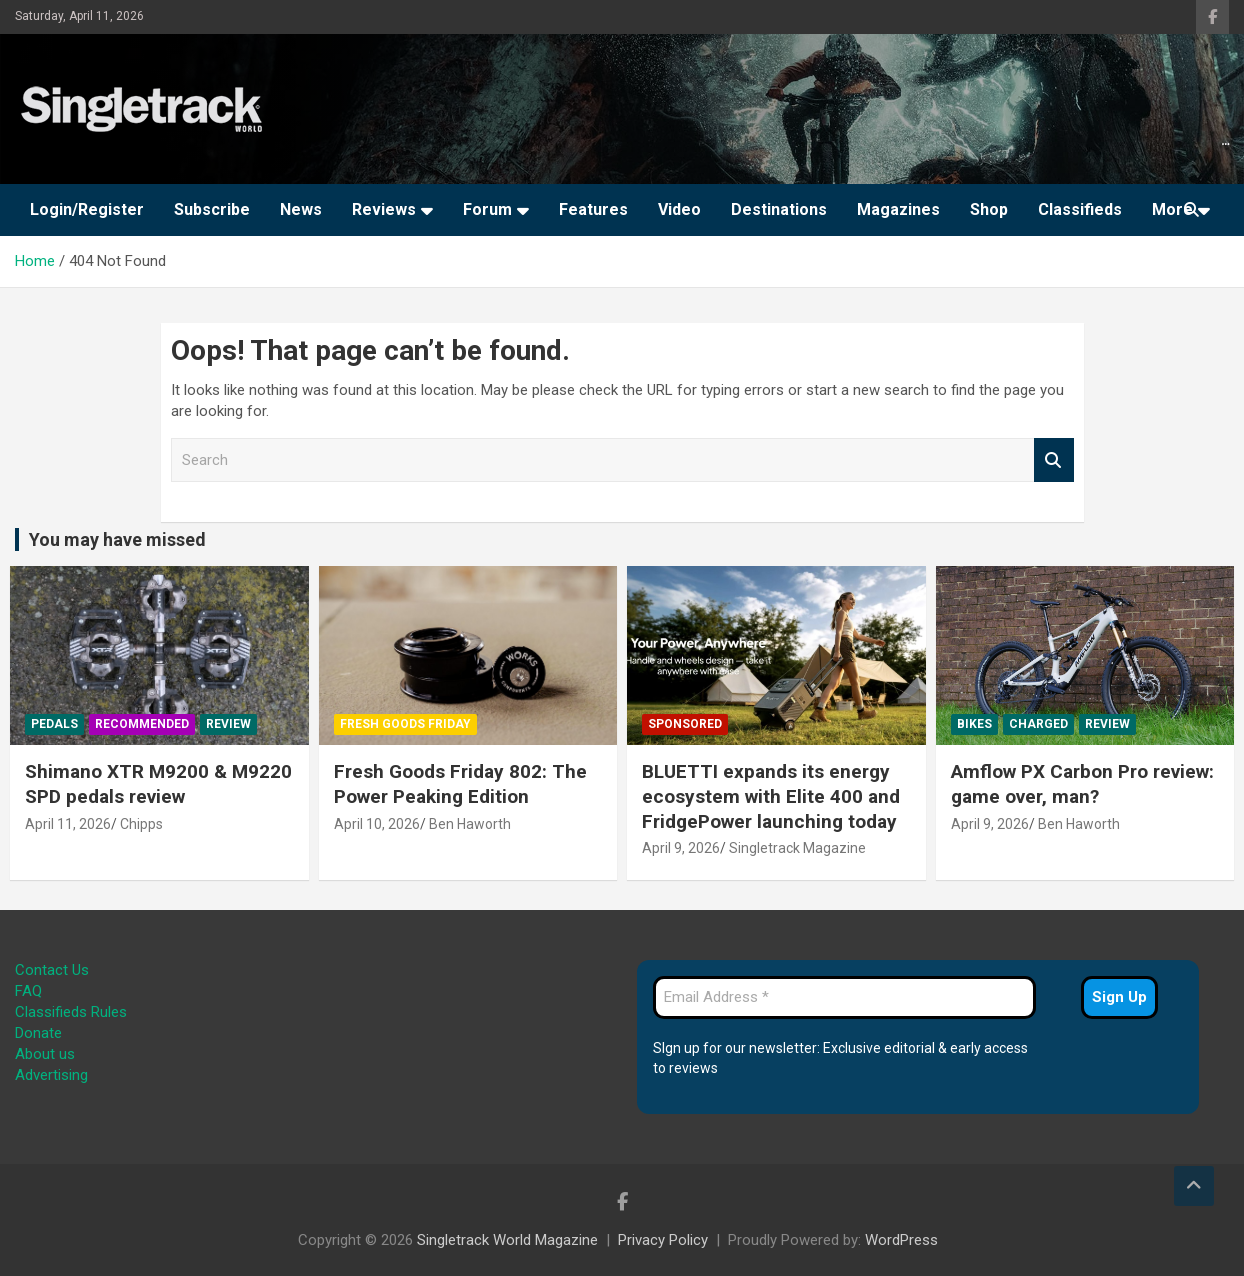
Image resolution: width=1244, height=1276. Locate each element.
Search (1054, 460)
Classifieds (1080, 209)
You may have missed (117, 539)
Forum (487, 209)
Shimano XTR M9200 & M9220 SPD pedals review (158, 784)
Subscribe (212, 209)
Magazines (898, 209)
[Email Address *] (844, 997)
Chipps (141, 824)
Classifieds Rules (71, 1012)
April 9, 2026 (681, 848)
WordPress (901, 1240)
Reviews (384, 209)
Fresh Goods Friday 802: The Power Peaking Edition (460, 784)
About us (45, 1054)
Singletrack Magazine (797, 848)
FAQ (28, 991)
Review (228, 724)
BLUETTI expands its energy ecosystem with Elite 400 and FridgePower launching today (771, 796)
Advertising (51, 1075)
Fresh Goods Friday (405, 724)
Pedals (54, 724)
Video (679, 209)
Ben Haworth (470, 824)
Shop (989, 209)
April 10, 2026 (377, 824)
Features (593, 209)
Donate (38, 1033)
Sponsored (685, 724)
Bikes (974, 724)
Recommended (142, 724)
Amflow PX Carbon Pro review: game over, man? (1082, 784)
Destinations (779, 209)
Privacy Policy (663, 1240)
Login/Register (87, 209)
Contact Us (52, 970)
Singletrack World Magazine (507, 1240)
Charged (1038, 724)
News (301, 209)
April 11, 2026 (68, 824)
